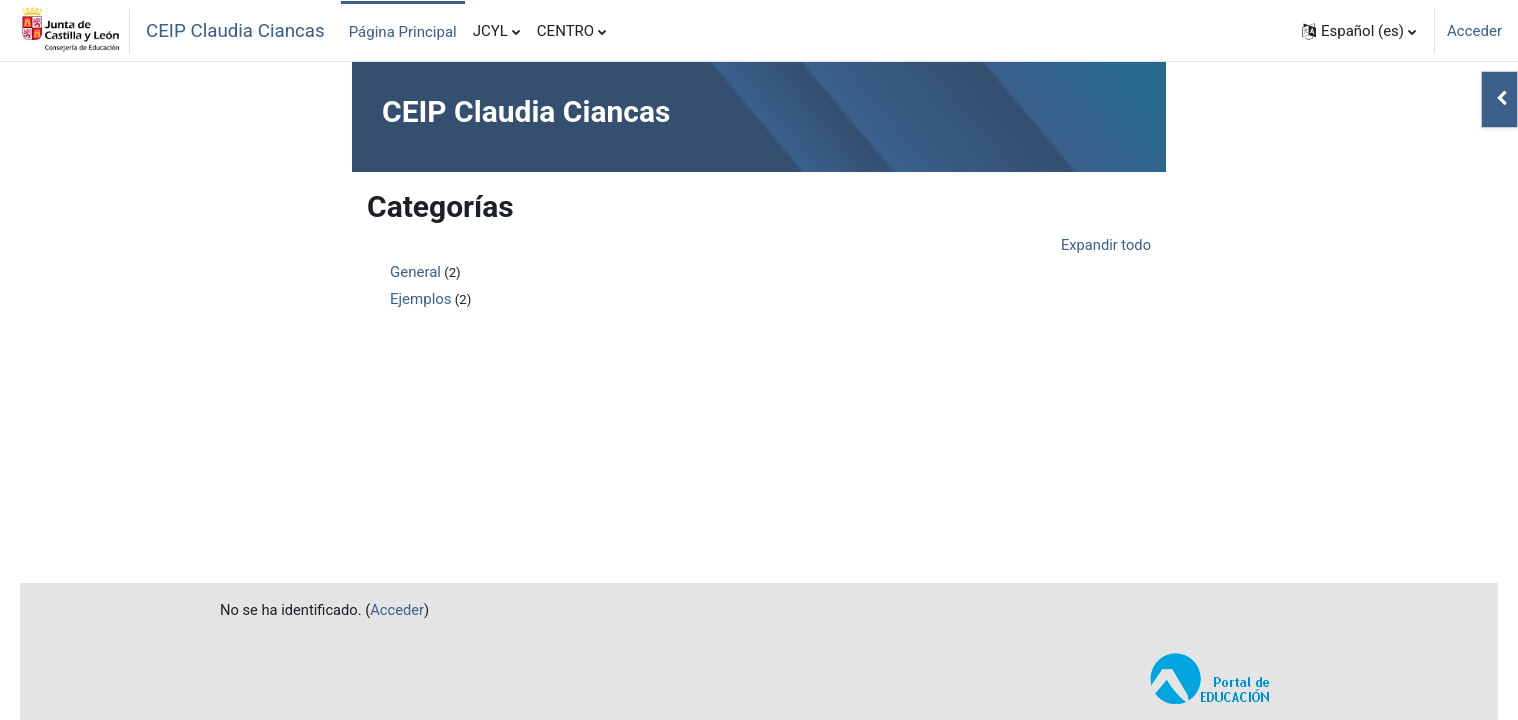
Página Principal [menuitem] (403, 32)
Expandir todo (1105, 245)
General (415, 273)
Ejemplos (421, 300)
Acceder (1474, 31)
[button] (1359, 31)
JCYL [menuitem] (490, 31)
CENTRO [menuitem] (565, 31)
